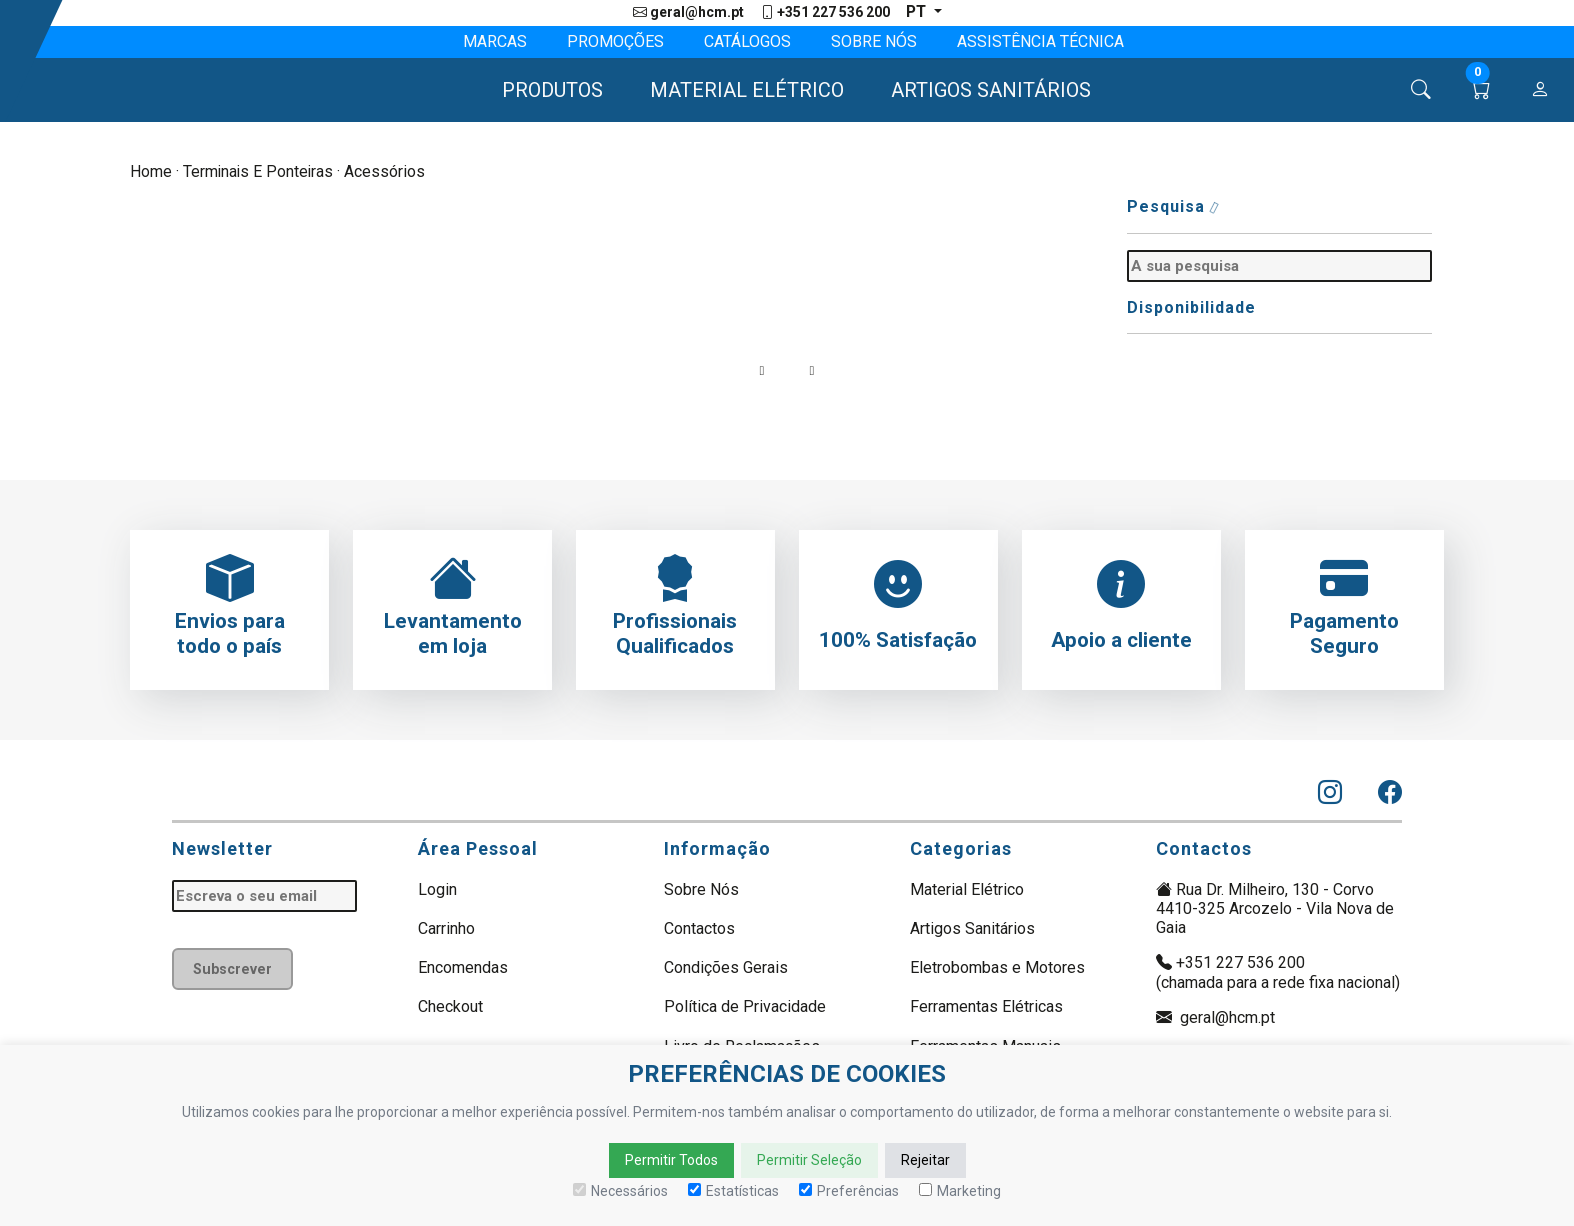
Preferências (849, 1191)
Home (151, 172)
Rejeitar (925, 1160)
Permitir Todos (671, 1160)
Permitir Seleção (809, 1160)
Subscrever (234, 968)
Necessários (620, 1191)
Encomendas (463, 968)
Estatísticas (733, 1191)
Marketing (960, 1191)
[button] (543, 91)
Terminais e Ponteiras (259, 172)
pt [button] (917, 12)
